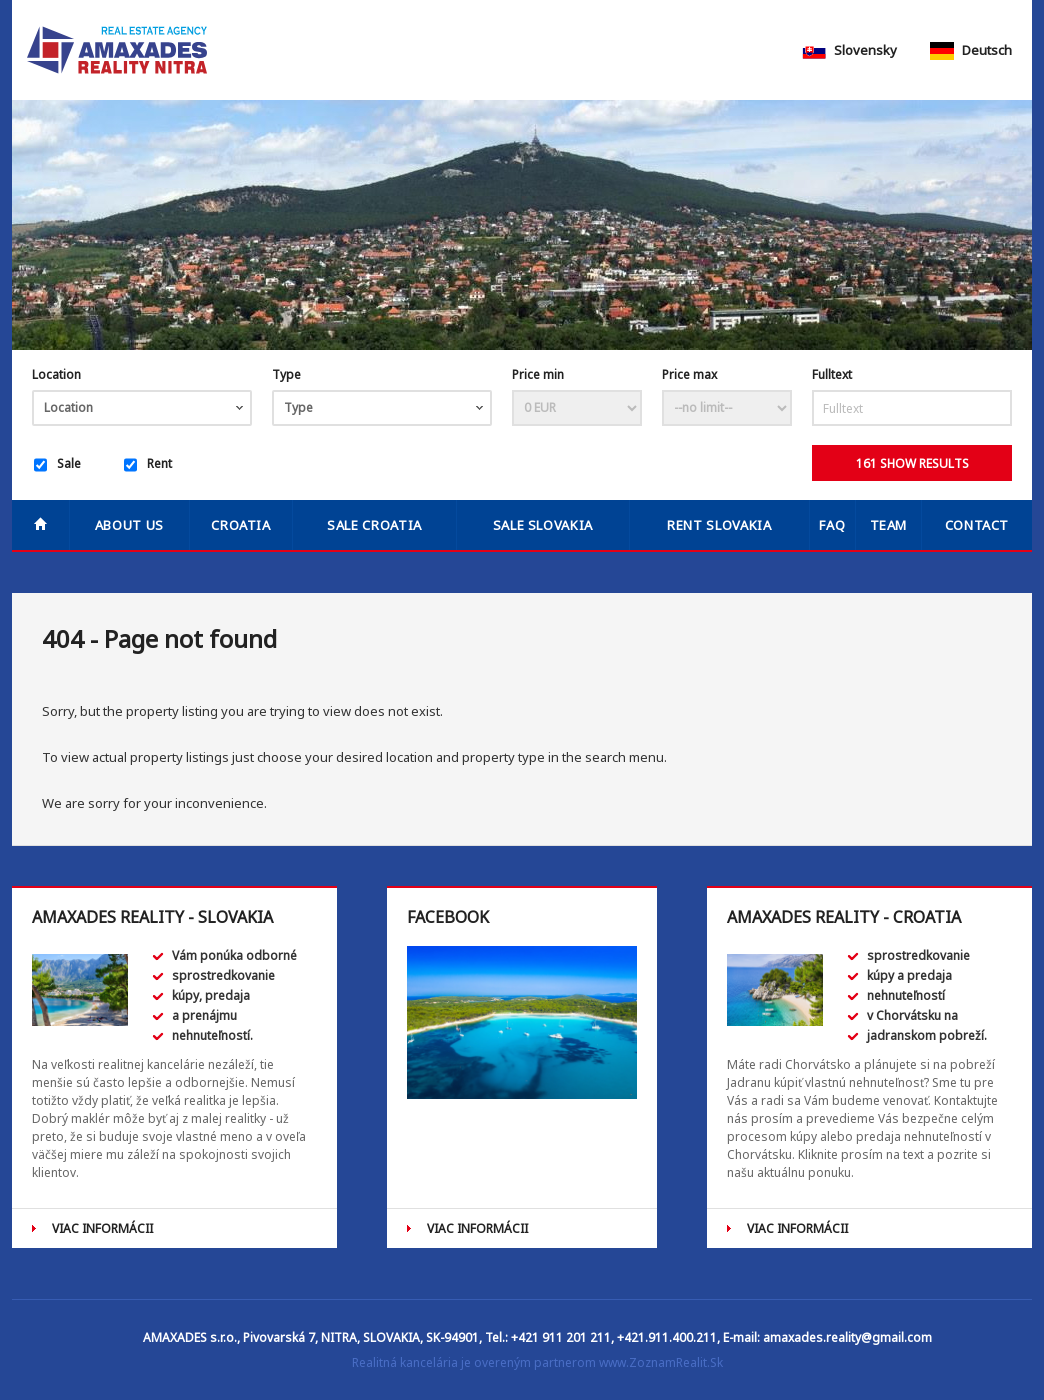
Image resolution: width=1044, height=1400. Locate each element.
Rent (148, 465)
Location (56, 374)
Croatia (241, 525)
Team (889, 525)
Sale (57, 465)
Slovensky (849, 50)
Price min (538, 374)
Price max (689, 374)
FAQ (832, 525)
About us (129, 525)
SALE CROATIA (374, 525)
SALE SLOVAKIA (543, 525)
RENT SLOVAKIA (719, 525)
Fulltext (832, 374)
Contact (977, 525)
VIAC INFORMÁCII (102, 1228)
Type (286, 374)
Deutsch (971, 50)
